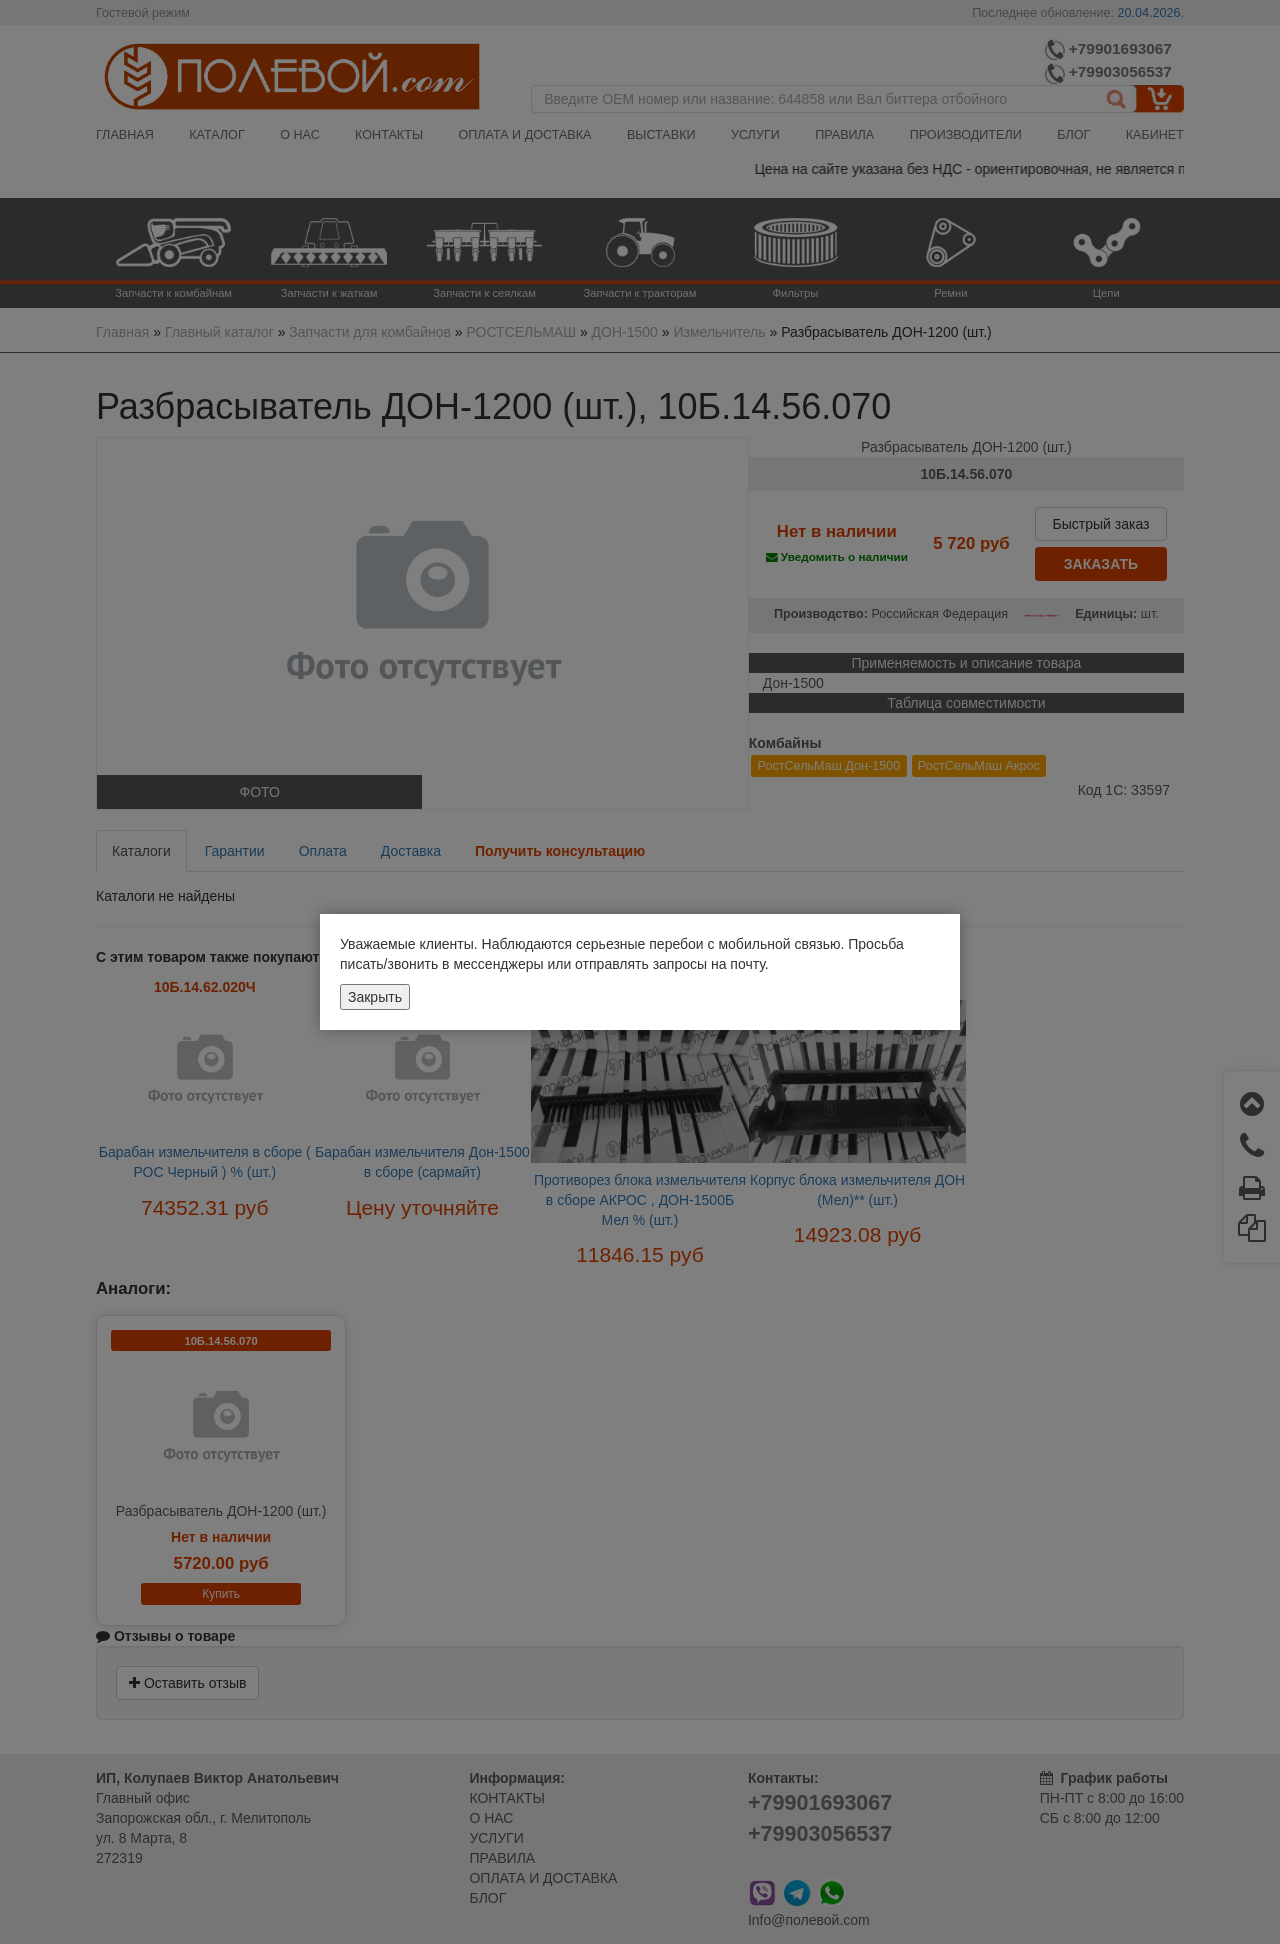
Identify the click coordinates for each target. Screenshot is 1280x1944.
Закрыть (375, 997)
